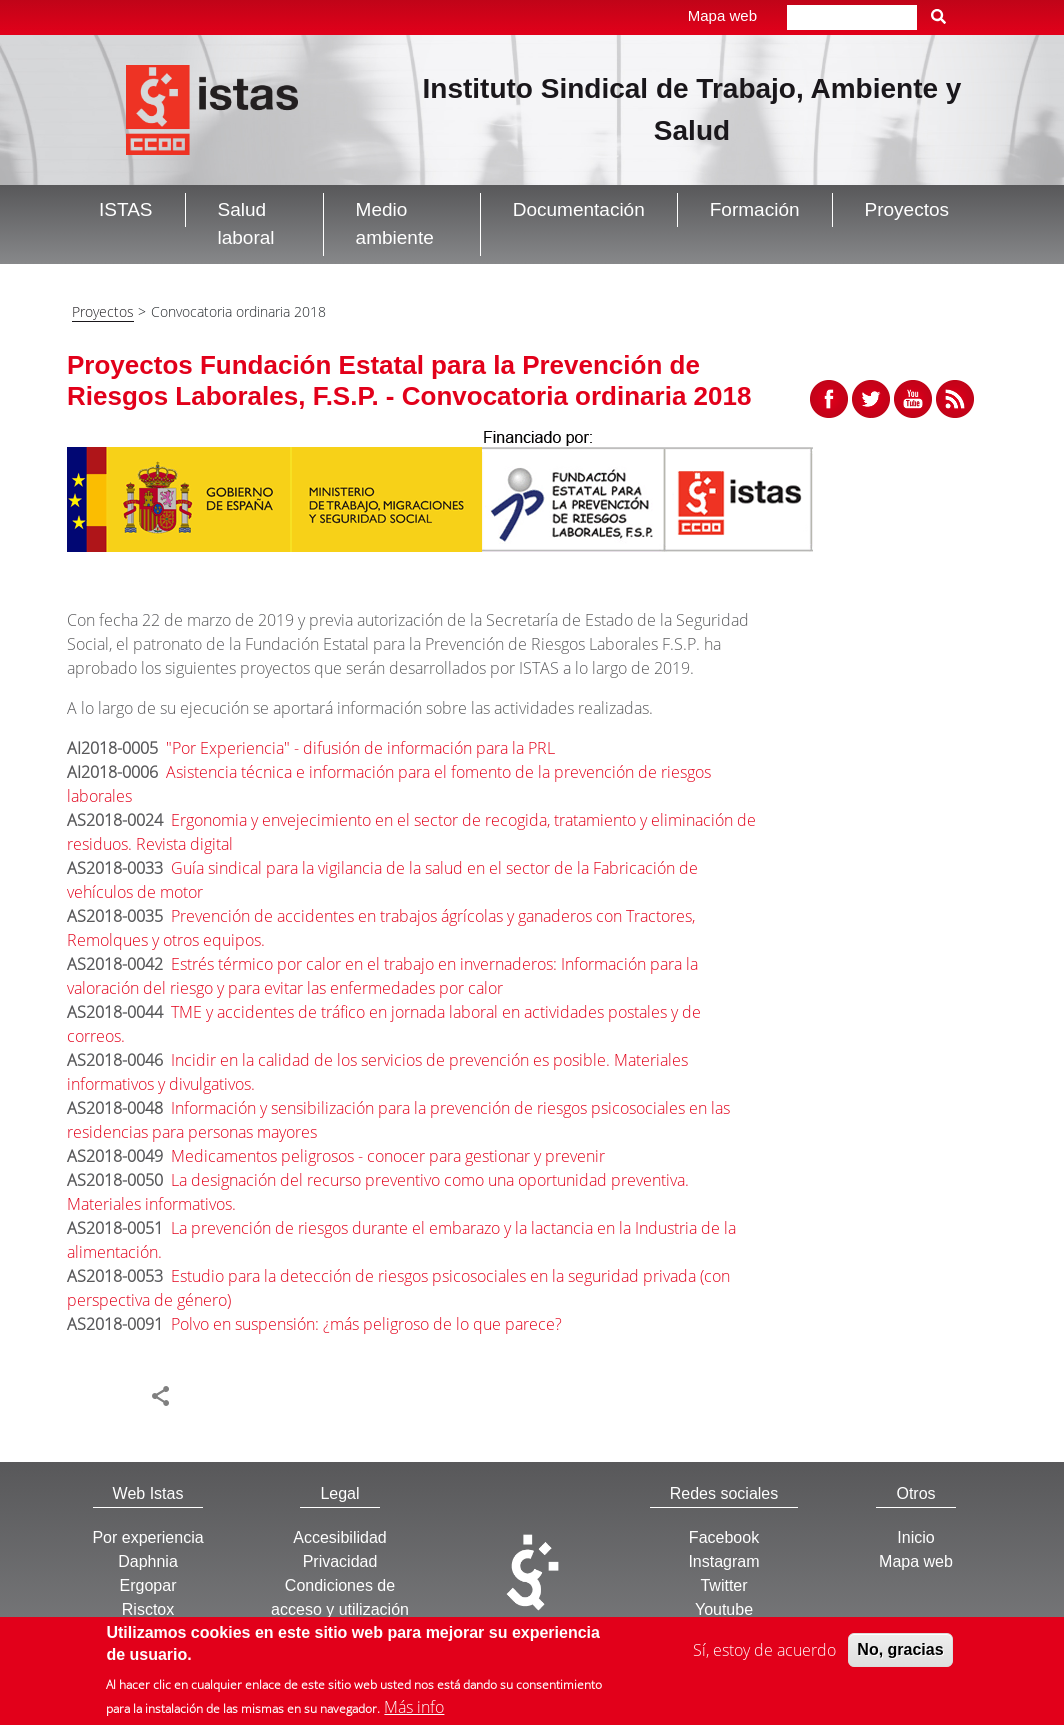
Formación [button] (755, 209)
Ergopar (148, 1585)
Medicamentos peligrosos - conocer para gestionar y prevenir (388, 1156)
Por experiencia (147, 1537)
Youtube (724, 1609)
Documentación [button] (579, 209)
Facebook (724, 1537)
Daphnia (148, 1561)
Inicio (915, 1537)
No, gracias (900, 1654)
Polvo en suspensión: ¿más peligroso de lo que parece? (366, 1324)
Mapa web (722, 15)
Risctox (148, 1609)
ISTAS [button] (126, 209)
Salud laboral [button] (246, 224)
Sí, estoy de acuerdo (764, 1655)
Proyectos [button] (907, 209)
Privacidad (340, 1561)
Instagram (723, 1561)
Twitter (723, 1585)
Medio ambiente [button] (395, 224)
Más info (414, 1713)
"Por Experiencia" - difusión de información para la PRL (360, 748)
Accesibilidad (339, 1537)
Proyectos (103, 311)
